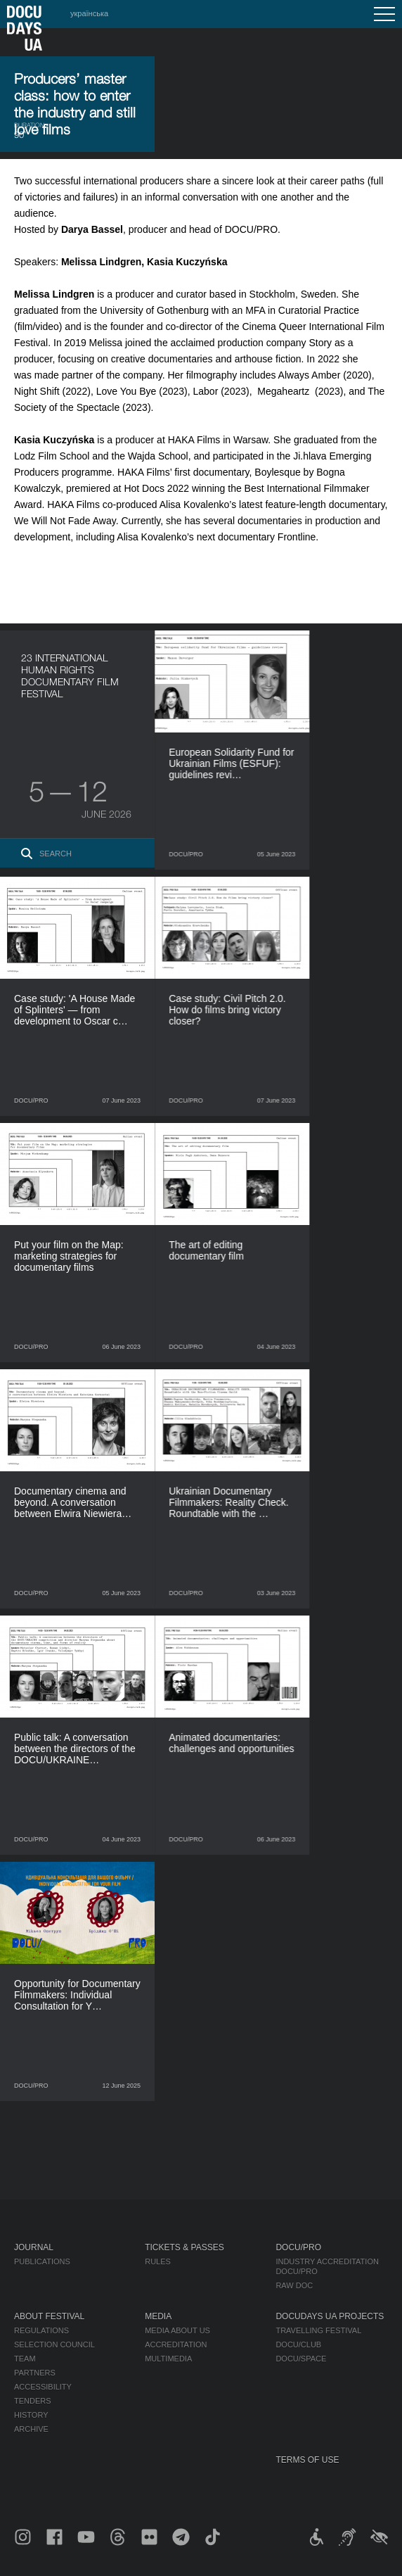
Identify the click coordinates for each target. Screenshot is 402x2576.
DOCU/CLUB (298, 2344)
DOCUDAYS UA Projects (329, 2316)
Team (25, 2358)
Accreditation (176, 2344)
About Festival (49, 2316)
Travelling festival (318, 2330)
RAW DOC (294, 2285)
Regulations (41, 2330)
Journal (33, 2247)
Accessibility (43, 2387)
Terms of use (307, 2460)
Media (158, 2316)
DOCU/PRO (298, 2247)
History (31, 2415)
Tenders (32, 2401)
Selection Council (54, 2344)
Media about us (177, 2330)
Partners (35, 2372)
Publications (42, 2261)
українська (89, 13)
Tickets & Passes (184, 2247)
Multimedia (168, 2358)
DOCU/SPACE (300, 2358)
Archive (31, 2429)
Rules (158, 2261)
